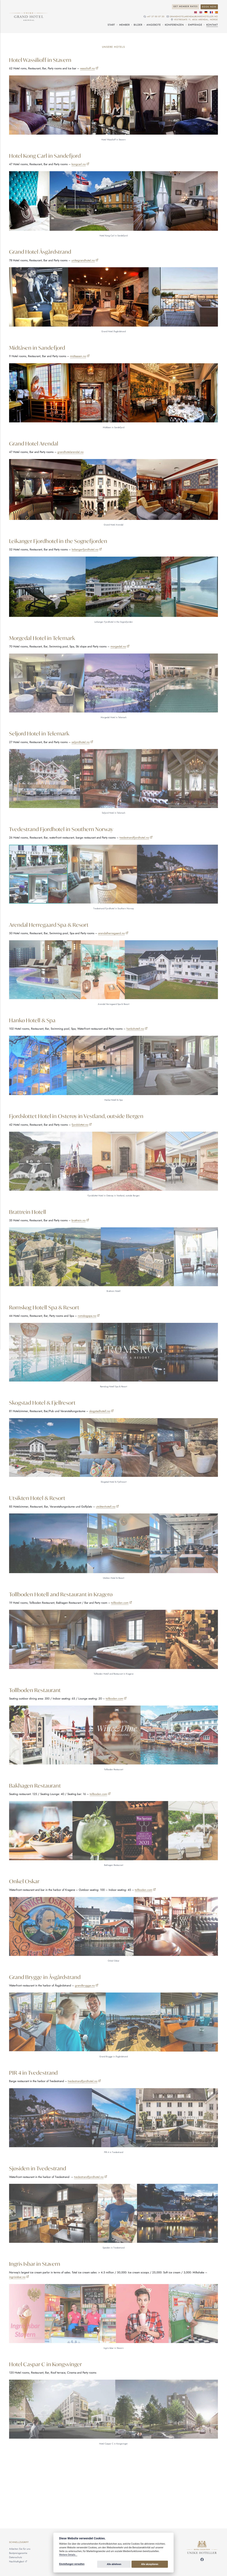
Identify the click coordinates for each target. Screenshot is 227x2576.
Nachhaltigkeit (17, 2561)
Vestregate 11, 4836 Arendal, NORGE (195, 19)
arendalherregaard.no (111, 933)
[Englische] (200, 12)
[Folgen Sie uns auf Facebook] (202, 2560)
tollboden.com (119, 1602)
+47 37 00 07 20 (154, 16)
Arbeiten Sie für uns (19, 2549)
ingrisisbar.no (17, 2277)
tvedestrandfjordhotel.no (134, 837)
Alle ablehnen (131, 2564)
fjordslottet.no (80, 1124)
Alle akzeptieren (155, 2564)
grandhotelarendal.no (70, 452)
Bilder (138, 24)
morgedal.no (118, 646)
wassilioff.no (87, 68)
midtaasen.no (78, 356)
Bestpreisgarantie (18, 2553)
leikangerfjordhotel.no (85, 549)
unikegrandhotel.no (83, 260)
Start (111, 24)
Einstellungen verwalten (72, 2564)
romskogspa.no (87, 1316)
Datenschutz (15, 2557)
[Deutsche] (206, 12)
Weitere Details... (68, 2555)
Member (124, 24)
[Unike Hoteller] (202, 2543)
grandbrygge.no (85, 1985)
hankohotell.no (135, 1029)
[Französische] (211, 12)
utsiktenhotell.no (105, 1506)
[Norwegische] (195, 12)
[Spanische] (216, 12)
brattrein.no (79, 1220)
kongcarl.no (79, 164)
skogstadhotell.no (99, 1411)
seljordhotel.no (81, 742)
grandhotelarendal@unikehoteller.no (193, 16)
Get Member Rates (185, 6)
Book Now (209, 6)
